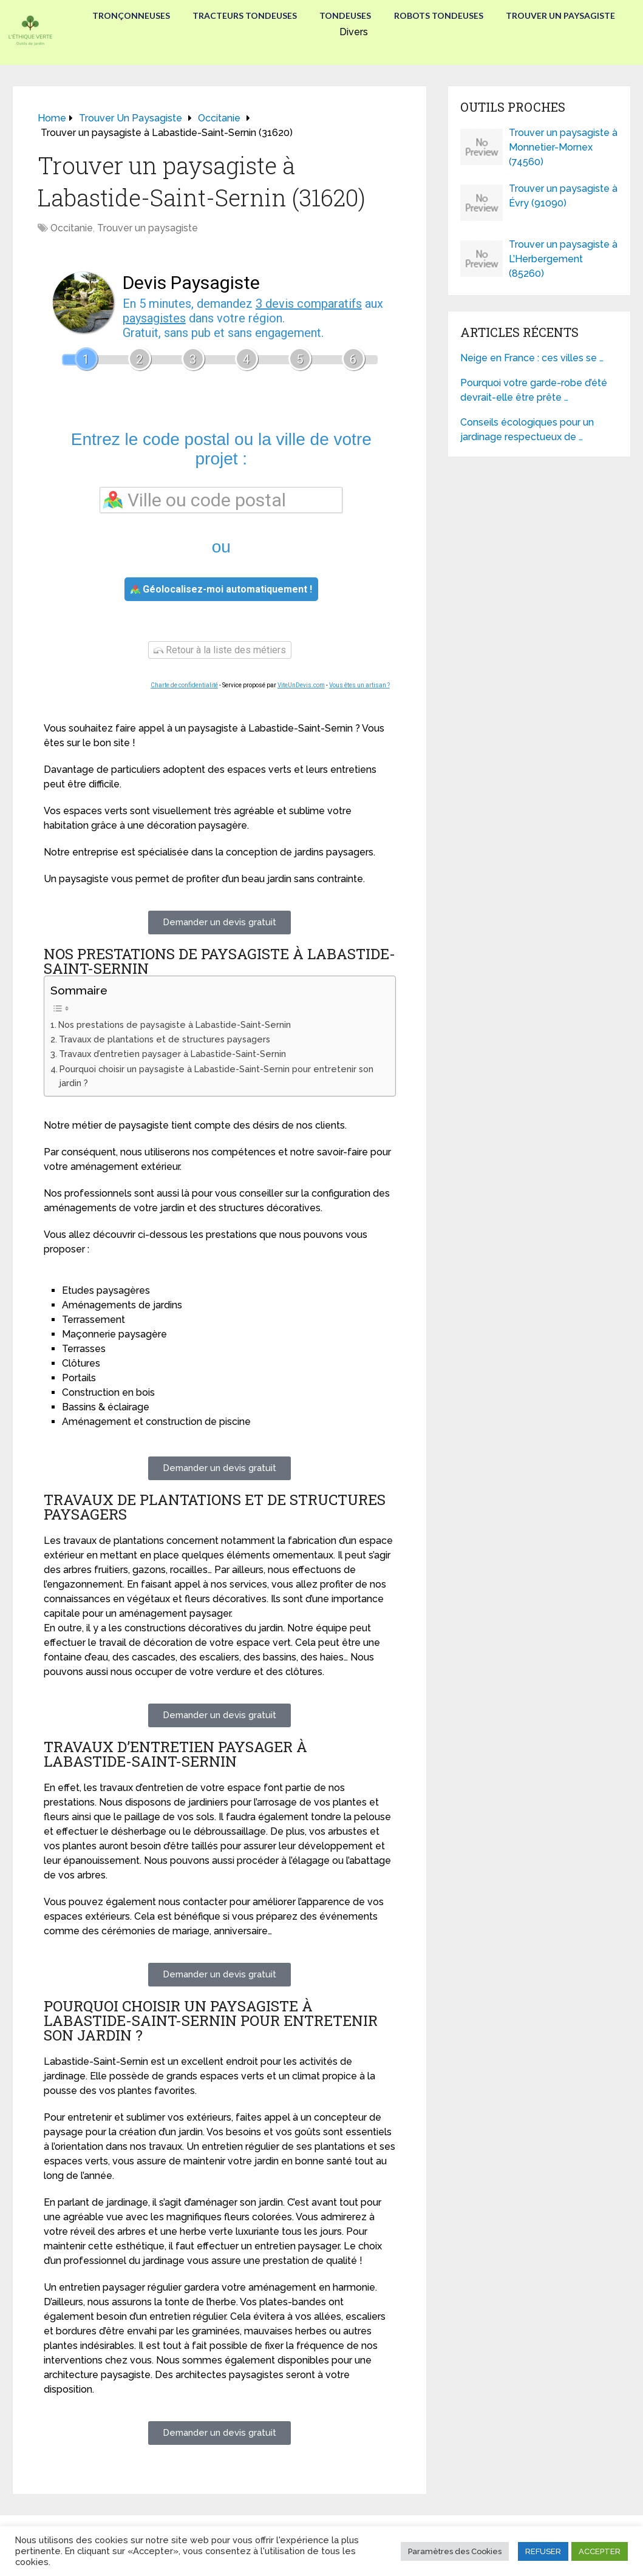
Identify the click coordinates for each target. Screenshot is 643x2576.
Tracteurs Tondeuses (243, 15)
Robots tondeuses (440, 15)
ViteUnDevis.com (301, 685)
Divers (353, 30)
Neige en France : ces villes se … (532, 358)
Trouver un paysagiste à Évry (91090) (563, 196)
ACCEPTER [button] (600, 2551)
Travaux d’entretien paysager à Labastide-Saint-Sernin (172, 1053)
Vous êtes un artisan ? (359, 685)
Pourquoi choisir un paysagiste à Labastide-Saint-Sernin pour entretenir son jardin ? (216, 1076)
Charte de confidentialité (184, 685)
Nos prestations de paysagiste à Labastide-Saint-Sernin (174, 1024)
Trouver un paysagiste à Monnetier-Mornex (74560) (563, 147)
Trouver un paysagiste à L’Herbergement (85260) (563, 259)
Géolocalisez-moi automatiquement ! (221, 589)
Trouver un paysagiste (563, 15)
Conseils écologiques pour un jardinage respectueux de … (527, 429)
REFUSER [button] (543, 2551)
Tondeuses (345, 15)
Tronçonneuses (127, 15)
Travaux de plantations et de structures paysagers (164, 1039)
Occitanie (71, 228)
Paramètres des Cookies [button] (455, 2551)
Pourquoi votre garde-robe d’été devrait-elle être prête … (533, 390)
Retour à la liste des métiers (220, 650)
